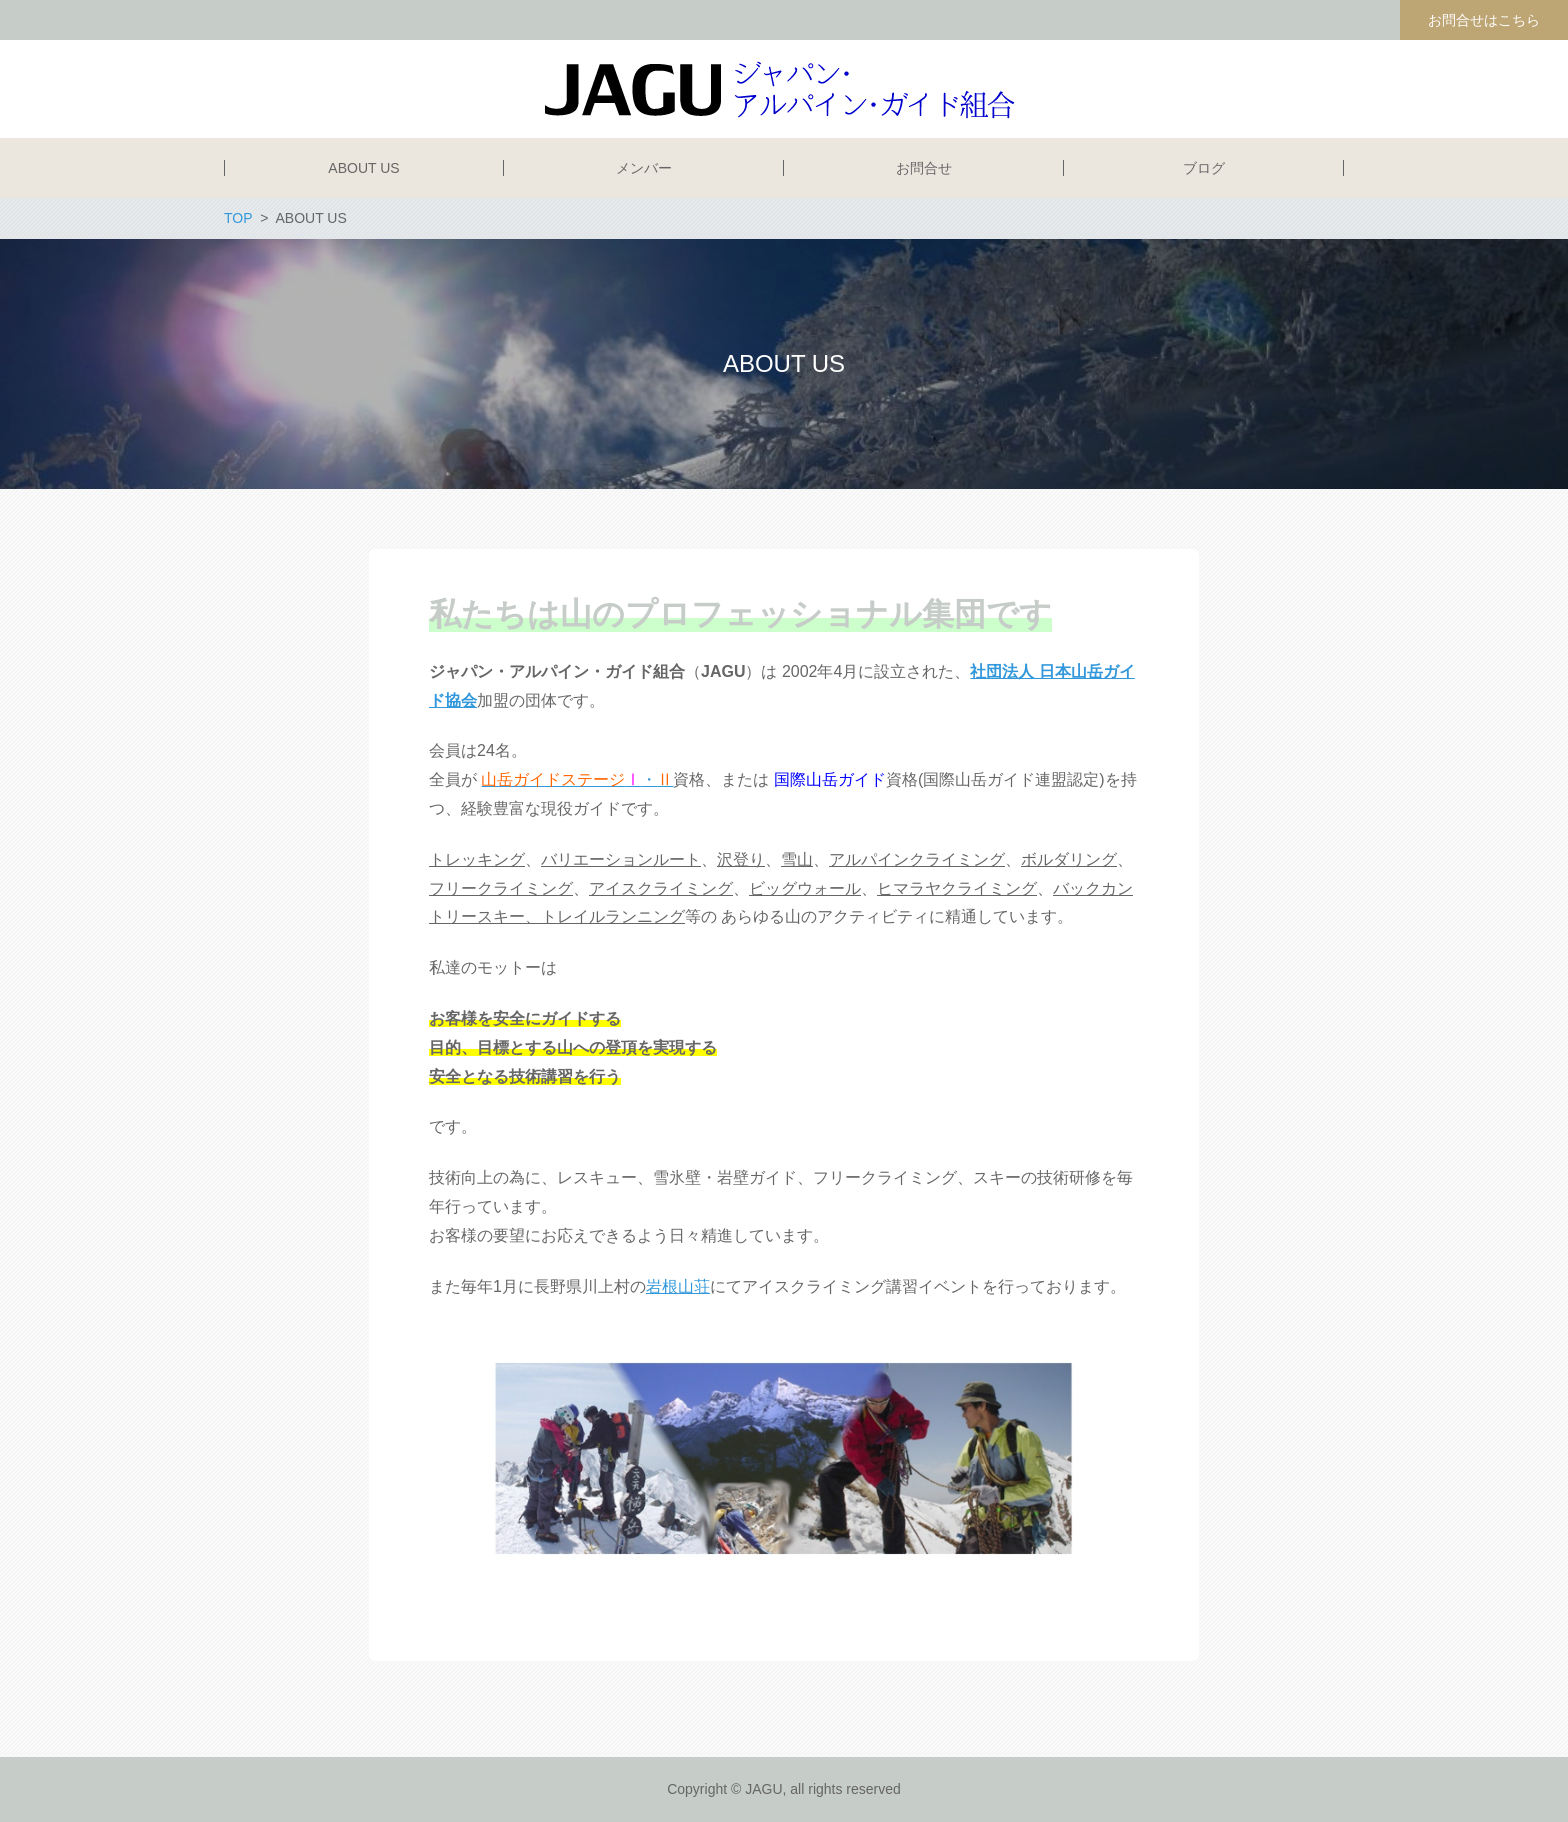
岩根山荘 (678, 1286)
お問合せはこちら (1484, 20)
